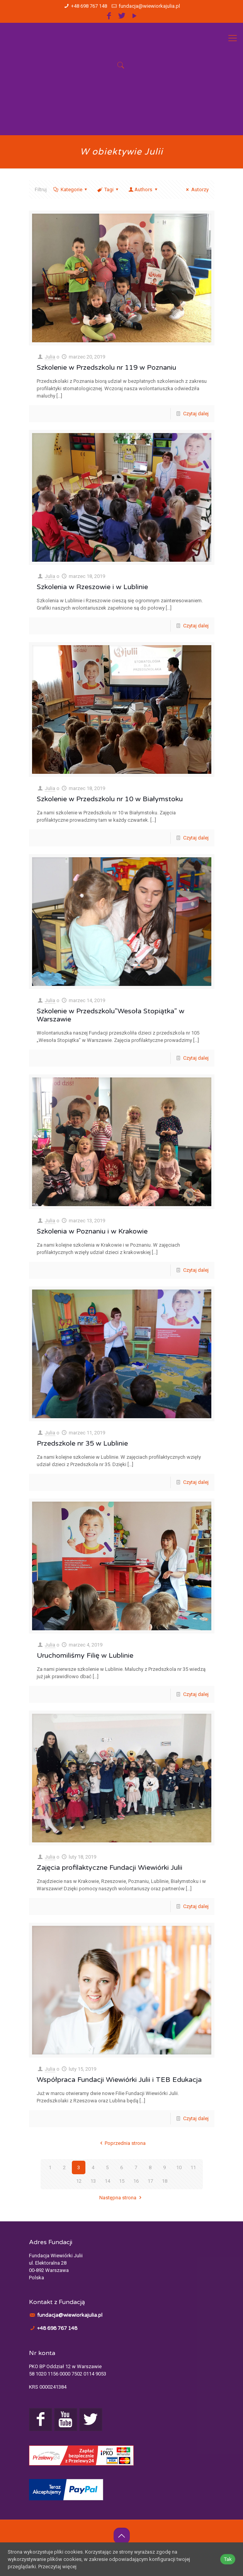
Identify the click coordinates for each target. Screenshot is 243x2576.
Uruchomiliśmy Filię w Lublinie (85, 1655)
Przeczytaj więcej (57, 2566)
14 (107, 2181)
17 (150, 2181)
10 (179, 2167)
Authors (143, 189)
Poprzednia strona (121, 2143)
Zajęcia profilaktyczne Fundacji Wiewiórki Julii (109, 1867)
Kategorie (71, 189)
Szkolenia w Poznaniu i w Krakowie (92, 1231)
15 (121, 2181)
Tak (228, 2559)
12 (79, 2181)
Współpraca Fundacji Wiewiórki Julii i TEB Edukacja (119, 2079)
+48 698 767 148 (89, 6)
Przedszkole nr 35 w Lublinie (82, 1443)
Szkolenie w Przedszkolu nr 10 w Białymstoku (110, 799)
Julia (50, 357)
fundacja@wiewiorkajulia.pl (149, 6)
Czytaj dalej (196, 413)
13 (93, 2181)
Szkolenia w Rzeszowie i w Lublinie (92, 587)
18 (164, 2181)
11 (193, 2167)
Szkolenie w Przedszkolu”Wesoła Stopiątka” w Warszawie (110, 1015)
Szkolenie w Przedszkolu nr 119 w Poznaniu (106, 367)
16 (136, 2181)
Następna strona (121, 2197)
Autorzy (196, 189)
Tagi (108, 189)
